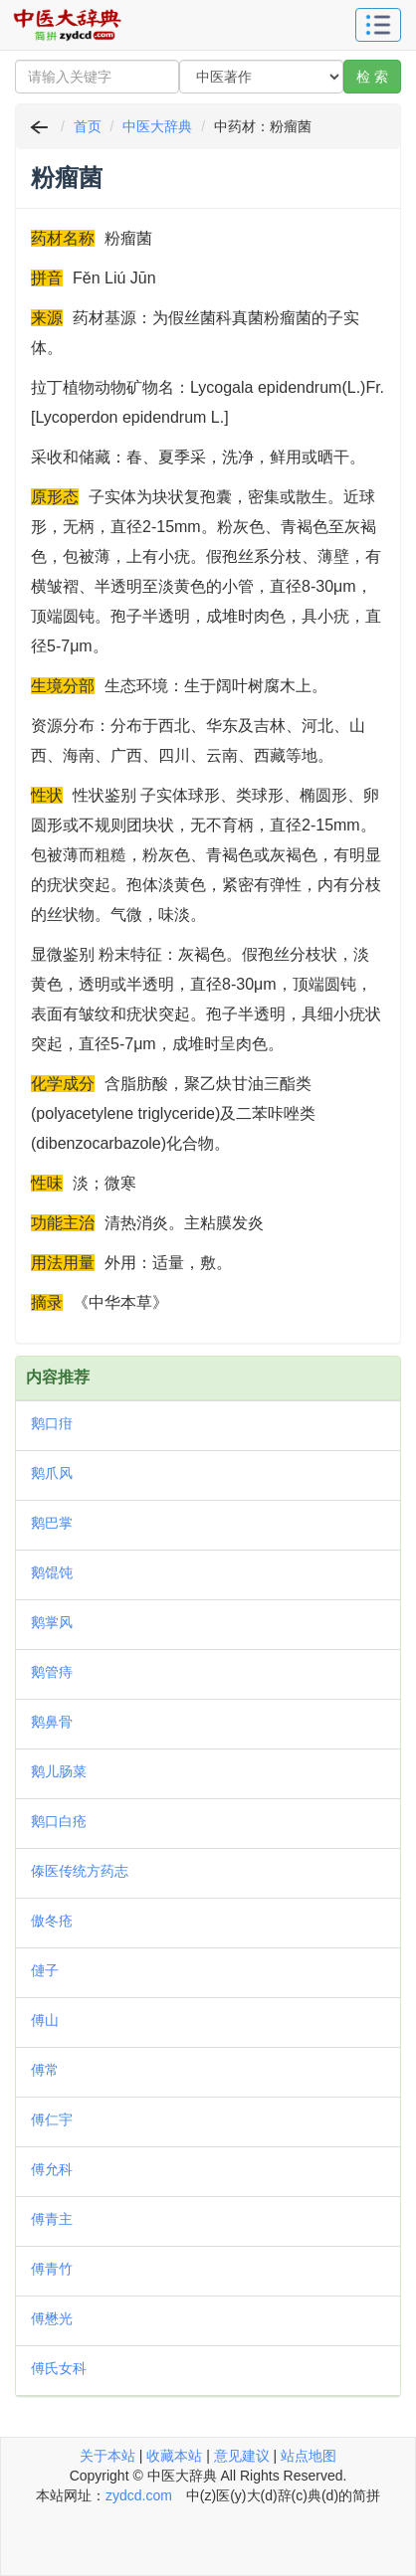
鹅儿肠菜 (59, 1771)
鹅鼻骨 (52, 1722)
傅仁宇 (52, 2119)
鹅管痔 (52, 1672)
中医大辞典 (157, 126)
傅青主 (52, 2219)
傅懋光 (52, 2318)
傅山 (45, 2020)
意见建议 (242, 2456)
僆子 (45, 1970)
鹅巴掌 (52, 1523)
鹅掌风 (52, 1622)
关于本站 (107, 2456)
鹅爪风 (52, 1473)
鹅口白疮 (59, 1821)
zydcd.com (138, 2495)
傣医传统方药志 (79, 1871)
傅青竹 (52, 2269)
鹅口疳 (52, 1423)
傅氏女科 (59, 2368)
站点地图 (308, 2456)
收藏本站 (174, 2456)
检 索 (372, 77)
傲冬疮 (52, 1921)
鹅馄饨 (52, 1572)
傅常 (45, 2070)
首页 (88, 126)
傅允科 (52, 2169)
